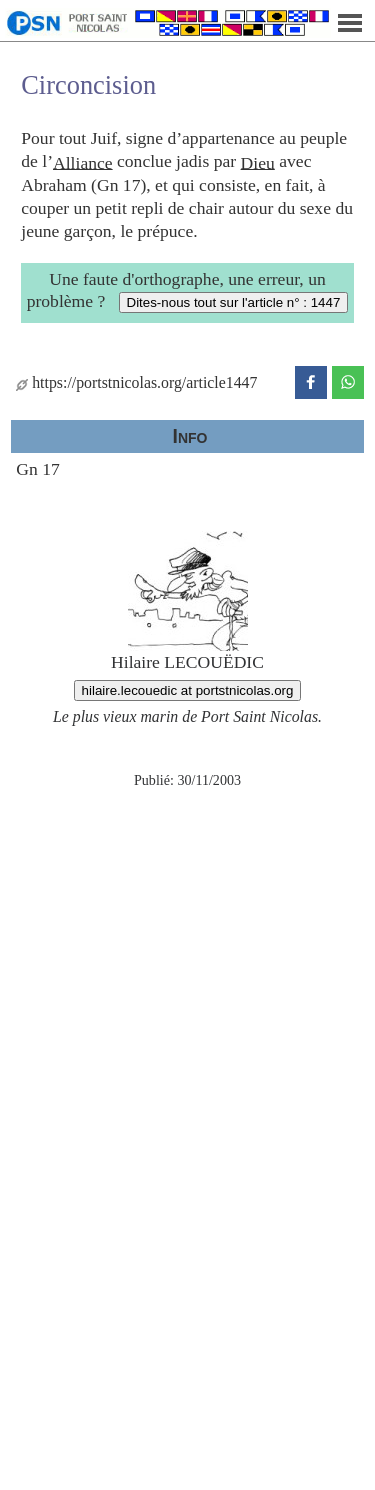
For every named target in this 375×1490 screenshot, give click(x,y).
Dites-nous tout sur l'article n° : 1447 (234, 302)
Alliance (83, 162)
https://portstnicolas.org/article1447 (136, 382)
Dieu (258, 162)
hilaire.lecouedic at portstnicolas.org (188, 690)
